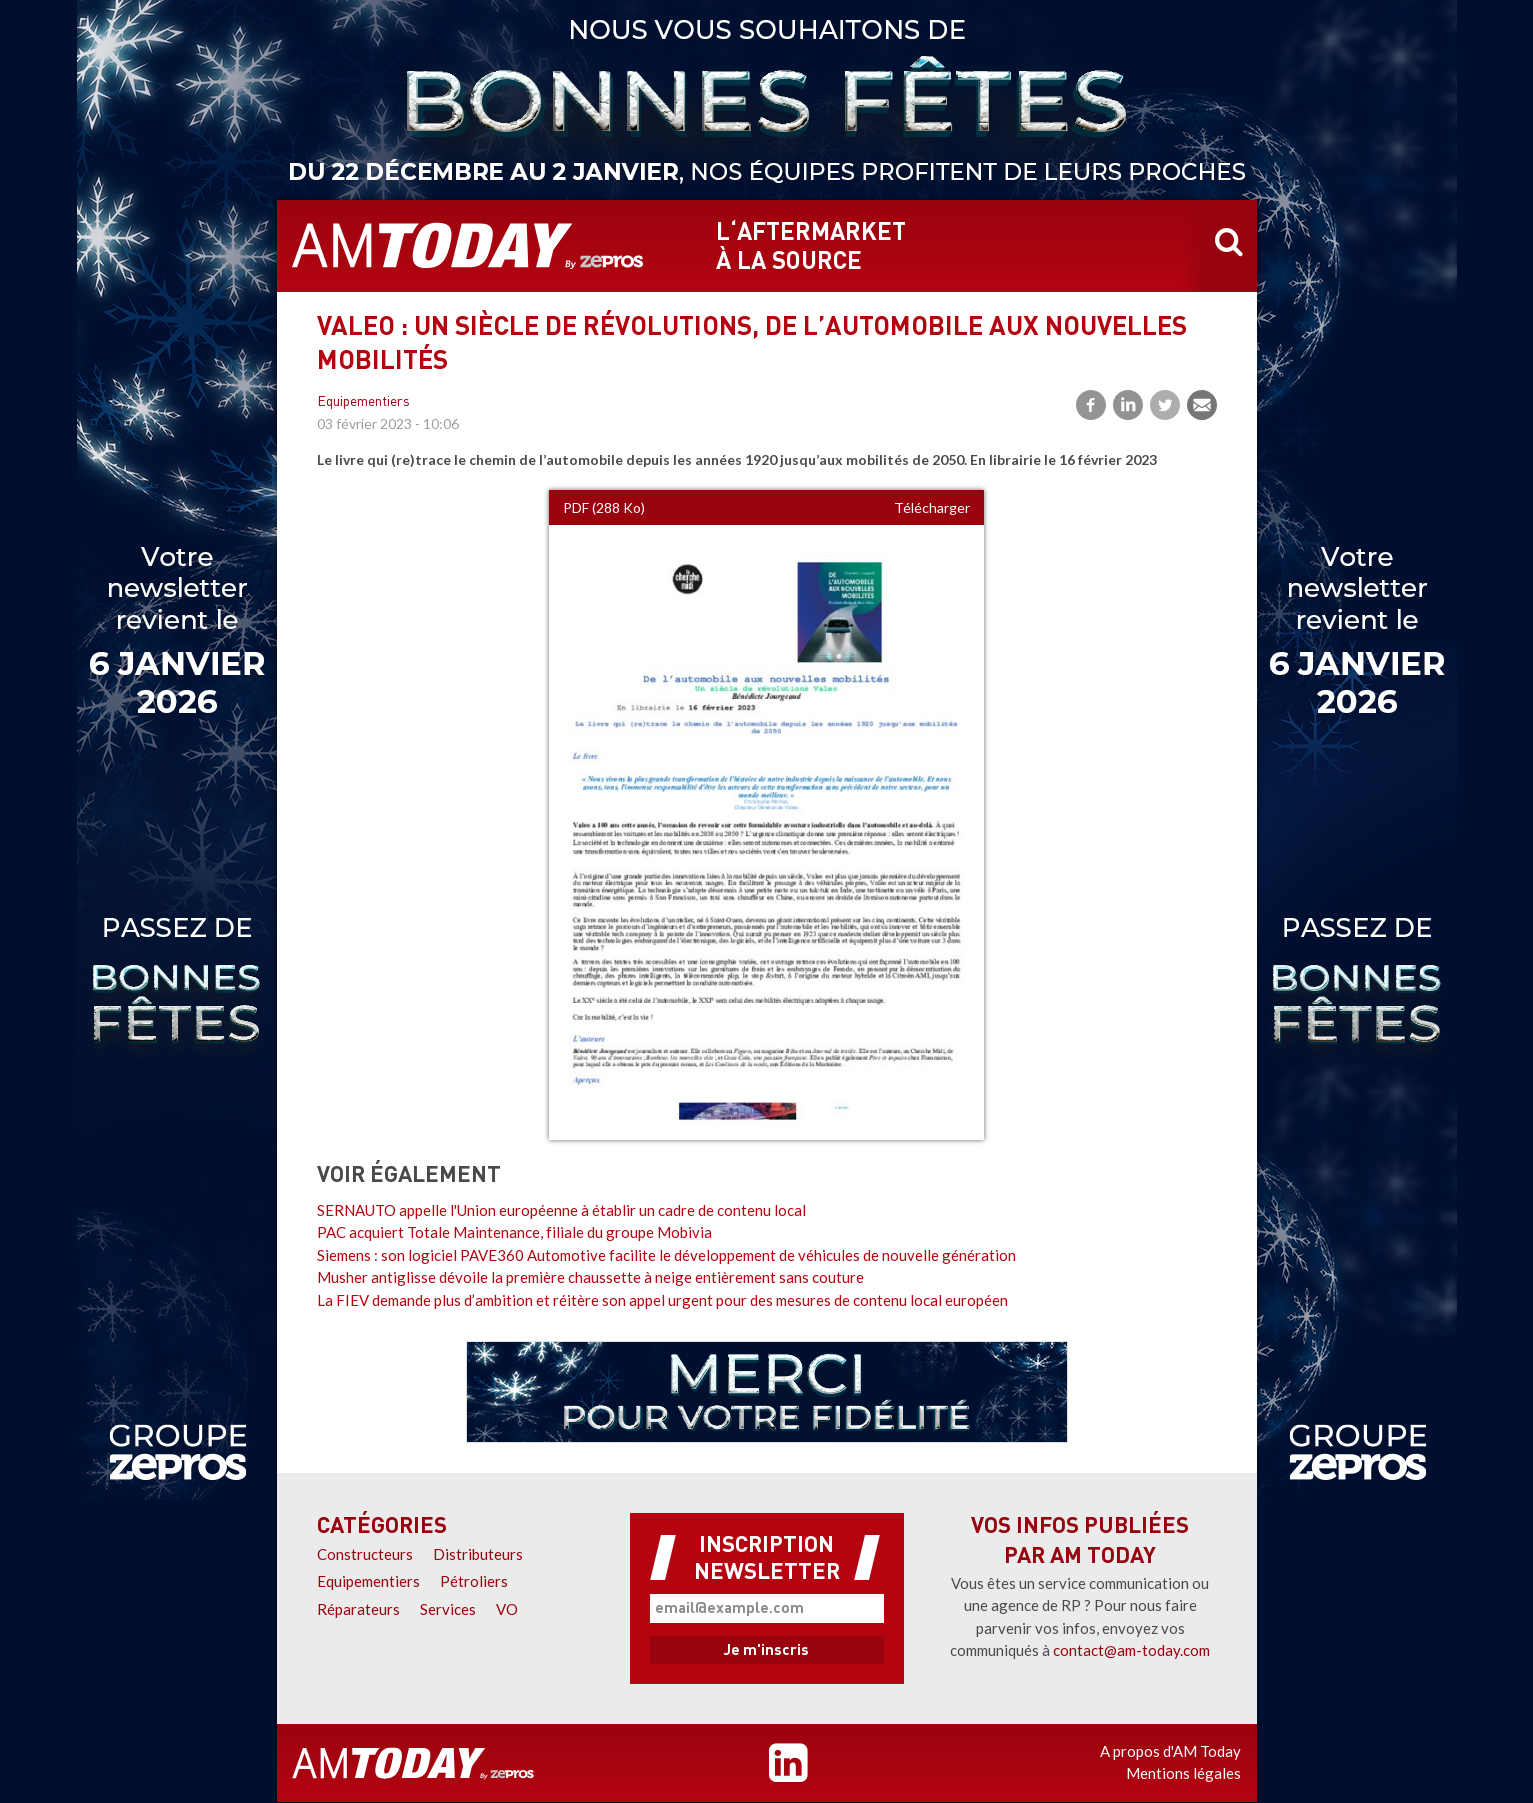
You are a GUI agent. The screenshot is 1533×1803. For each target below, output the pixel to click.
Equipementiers (363, 402)
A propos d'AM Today (1170, 1751)
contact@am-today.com (1131, 1650)
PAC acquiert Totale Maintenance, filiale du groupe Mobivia (514, 1232)
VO (507, 1609)
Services (448, 1609)
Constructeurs (365, 1554)
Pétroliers (474, 1581)
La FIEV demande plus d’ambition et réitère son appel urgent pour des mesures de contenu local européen (662, 1300)
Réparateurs (358, 1609)
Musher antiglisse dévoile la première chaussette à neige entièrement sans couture (590, 1277)
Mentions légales (1183, 1773)
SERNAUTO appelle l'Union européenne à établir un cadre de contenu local (561, 1210)
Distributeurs (478, 1554)
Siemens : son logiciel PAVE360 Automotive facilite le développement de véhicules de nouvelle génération (666, 1255)
